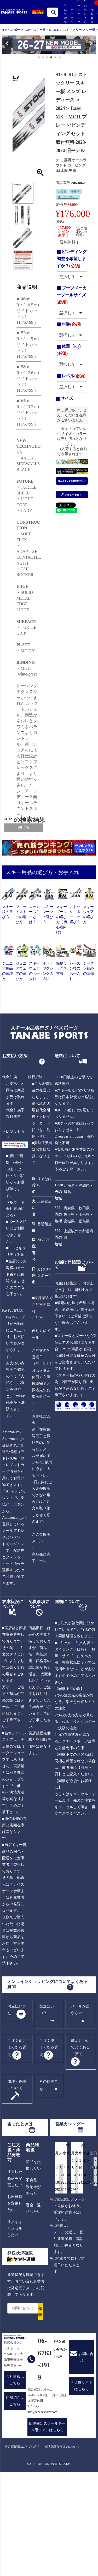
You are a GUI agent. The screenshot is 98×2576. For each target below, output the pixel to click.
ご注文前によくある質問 (17, 2146)
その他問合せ (48, 2184)
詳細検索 (65, 13)
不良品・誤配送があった (33, 2285)
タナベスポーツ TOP (15, 30)
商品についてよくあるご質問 (80, 2145)
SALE (29, 892)
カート (97, 17)
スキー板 (39, 30)
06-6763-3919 (44, 2458)
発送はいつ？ (46, 2108)
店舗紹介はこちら (15, 2500)
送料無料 (32, 888)
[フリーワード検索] (39, 876)
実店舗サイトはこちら (82, 2484)
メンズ (35, 846)
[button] (4, 45)
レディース (33, 850)
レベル (73, 376)
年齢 (71, 324)
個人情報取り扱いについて (62, 2545)
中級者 (75, 191)
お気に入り (84, 11)
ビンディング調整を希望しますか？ (72, 258)
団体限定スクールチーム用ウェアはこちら (47, 2525)
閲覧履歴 (91, 13)
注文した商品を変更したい (14, 2277)
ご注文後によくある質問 (48, 2146)
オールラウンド (68, 197)
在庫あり (37, 883)
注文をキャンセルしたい (14, 2326)
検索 (54, 12)
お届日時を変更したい (14, 2302)
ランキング (78, 11)
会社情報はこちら (15, 2478)
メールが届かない (80, 2108)
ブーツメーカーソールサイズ (72, 295)
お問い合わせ (86, 2456)
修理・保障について (17, 2183)
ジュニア (32, 855)
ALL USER (39, 842)
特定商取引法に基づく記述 (22, 2545)
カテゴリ (71, 14)
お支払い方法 (17, 2109)
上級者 (62, 191)
